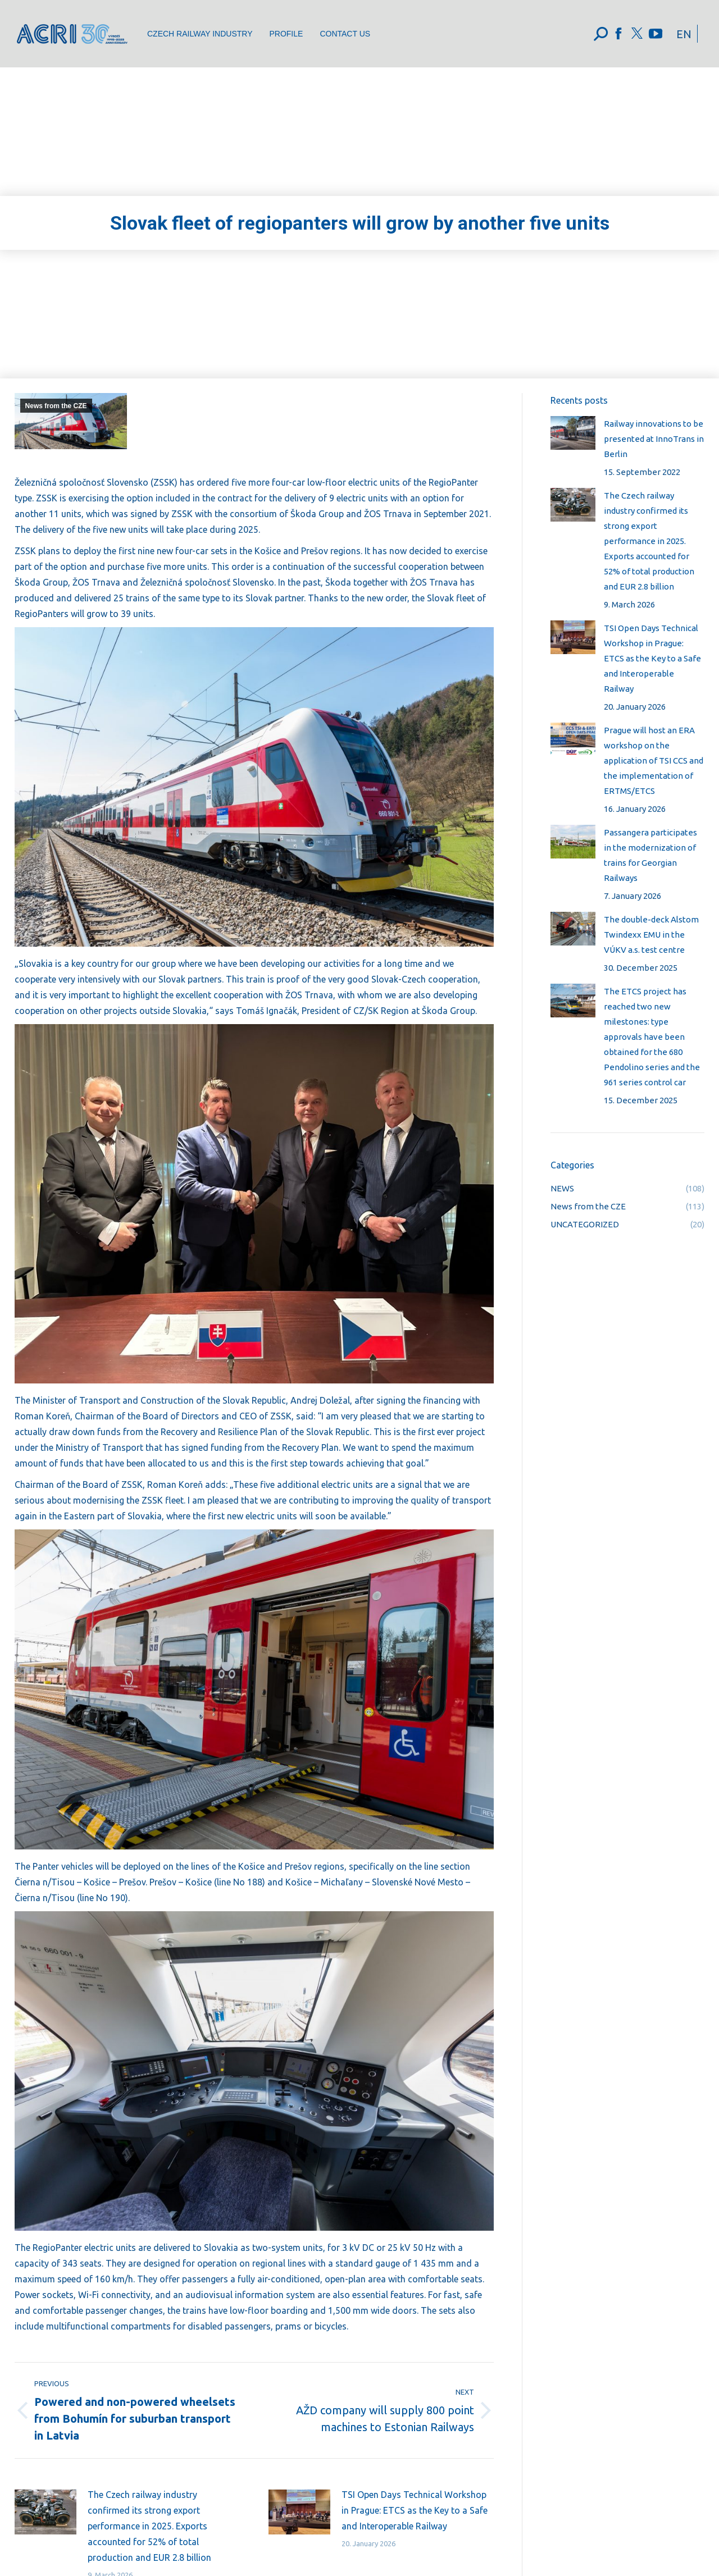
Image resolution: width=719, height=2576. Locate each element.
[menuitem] (199, 33)
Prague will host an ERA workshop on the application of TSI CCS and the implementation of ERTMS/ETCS (653, 760)
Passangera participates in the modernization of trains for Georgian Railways (650, 855)
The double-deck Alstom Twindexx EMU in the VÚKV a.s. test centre (651, 934)
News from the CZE (56, 406)
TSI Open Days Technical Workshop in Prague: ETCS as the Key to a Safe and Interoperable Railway (415, 2510)
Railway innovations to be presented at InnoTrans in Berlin (654, 439)
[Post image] (45, 2512)
